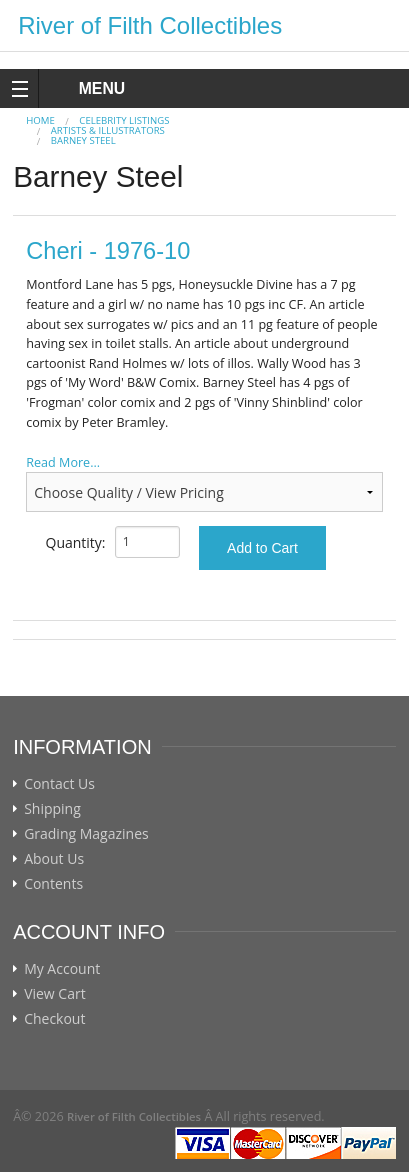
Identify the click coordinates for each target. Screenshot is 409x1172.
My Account (62, 969)
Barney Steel (83, 140)
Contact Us (59, 784)
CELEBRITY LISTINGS (124, 120)
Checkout (54, 1019)
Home (40, 120)
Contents (53, 884)
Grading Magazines (86, 834)
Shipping (52, 809)
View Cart (55, 994)
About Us (54, 859)
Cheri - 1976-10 (108, 251)
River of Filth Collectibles (150, 25)
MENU (83, 88)
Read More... (63, 462)
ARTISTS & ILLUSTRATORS (108, 130)
